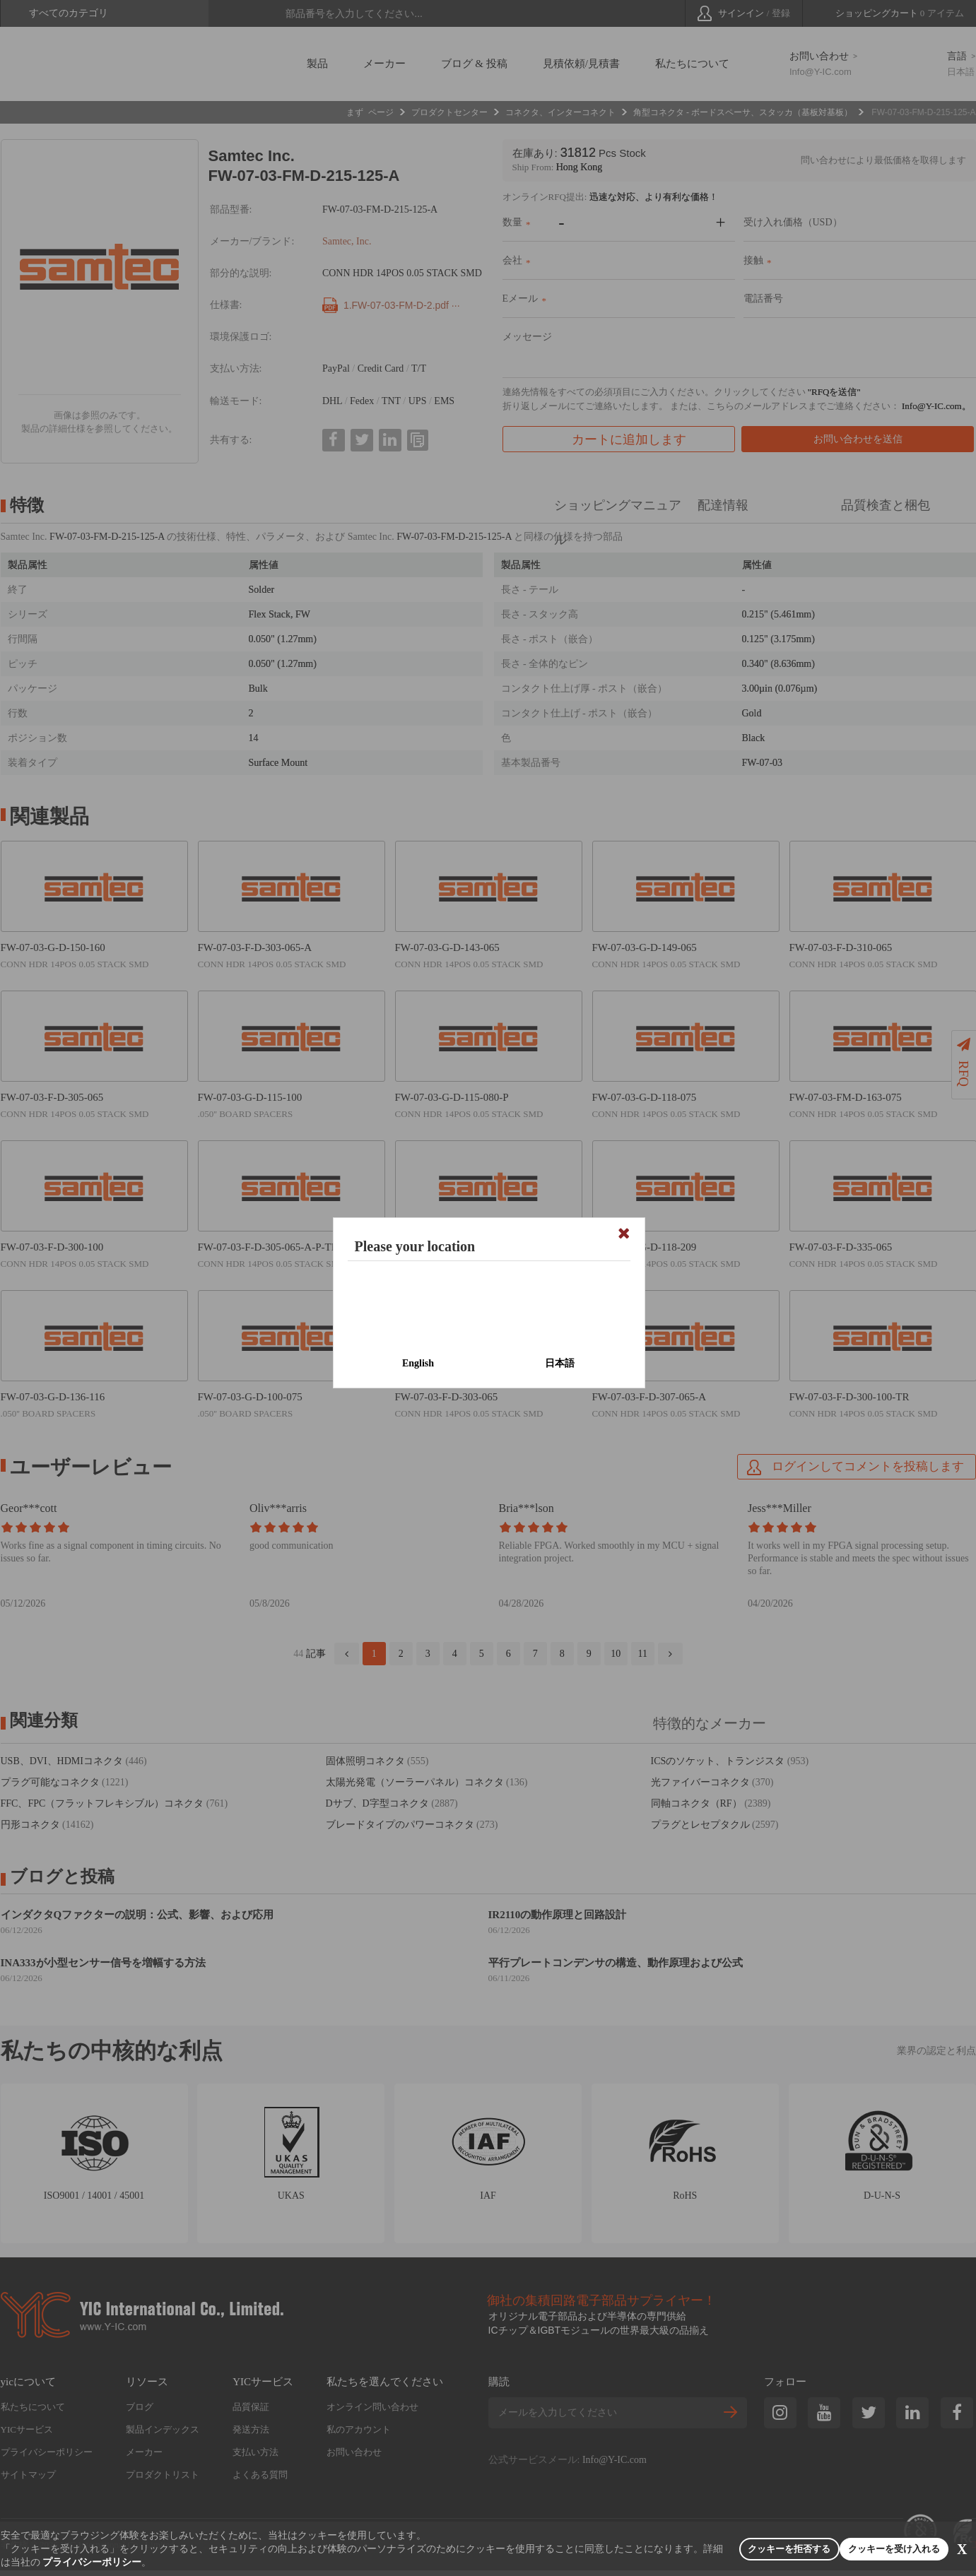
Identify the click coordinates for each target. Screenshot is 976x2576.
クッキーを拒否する (701, 2549)
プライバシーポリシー (200, 2562)
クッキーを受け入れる (856, 2549)
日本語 (560, 1363)
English (418, 1363)
